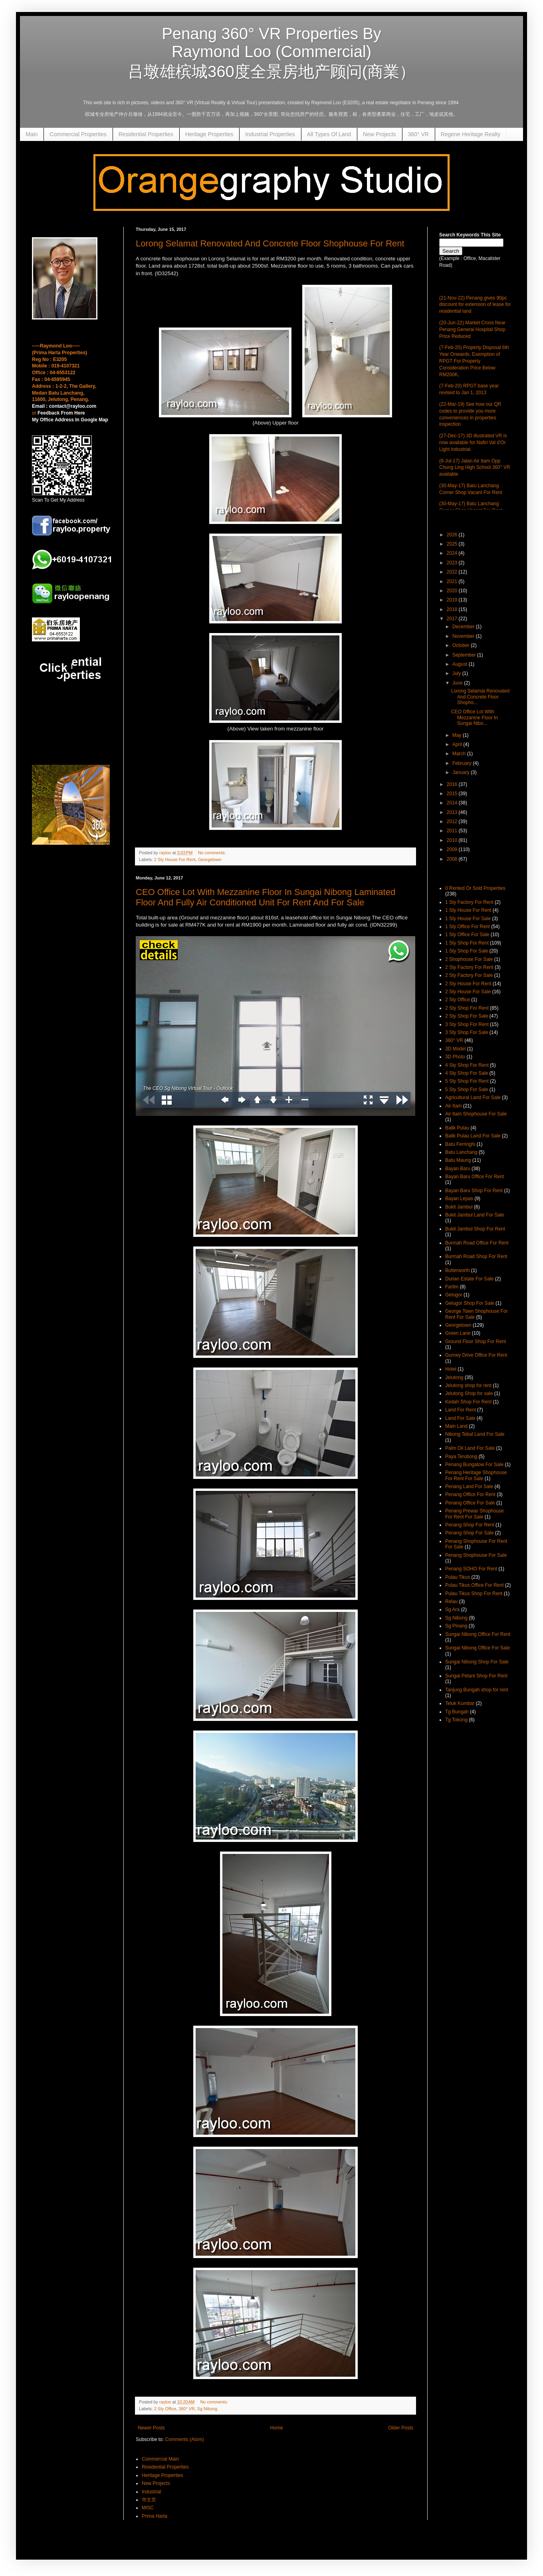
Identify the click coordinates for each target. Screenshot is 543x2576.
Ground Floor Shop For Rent (475, 1341)
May (457, 735)
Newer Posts (151, 2428)
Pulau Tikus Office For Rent (474, 1585)
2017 (453, 618)
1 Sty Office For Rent (467, 926)
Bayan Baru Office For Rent (474, 1176)
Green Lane (457, 1333)
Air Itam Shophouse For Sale (476, 1114)
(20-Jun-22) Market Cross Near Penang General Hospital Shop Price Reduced (472, 329)
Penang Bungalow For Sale (474, 1464)
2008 (453, 859)
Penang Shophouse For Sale (476, 1555)
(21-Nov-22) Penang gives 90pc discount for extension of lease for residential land (475, 304)
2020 (453, 590)
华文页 (149, 2500)
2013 (453, 812)
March (459, 753)
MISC (148, 2508)
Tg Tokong (456, 1720)
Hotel (450, 1369)
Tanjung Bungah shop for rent (476, 1690)
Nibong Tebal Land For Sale (475, 1434)
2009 (453, 849)
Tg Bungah (457, 1712)
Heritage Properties (209, 134)
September (464, 655)
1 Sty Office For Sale (467, 934)
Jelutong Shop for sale (469, 1393)
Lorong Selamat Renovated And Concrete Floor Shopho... (480, 696)
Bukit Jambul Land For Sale (474, 1215)
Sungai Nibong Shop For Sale (477, 1662)
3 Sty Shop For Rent (467, 1024)
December (464, 626)
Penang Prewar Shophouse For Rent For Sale (474, 1513)
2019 (453, 600)
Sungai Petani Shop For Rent (476, 1676)
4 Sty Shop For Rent (467, 1065)
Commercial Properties (78, 134)
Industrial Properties (270, 134)
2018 (453, 609)
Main (32, 134)
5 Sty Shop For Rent (467, 1081)
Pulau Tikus (457, 1577)
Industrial (151, 2492)
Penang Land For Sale (469, 1486)
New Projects (379, 134)
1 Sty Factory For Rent (469, 902)
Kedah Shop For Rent (468, 1402)
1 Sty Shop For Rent (467, 943)
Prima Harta (154, 2516)
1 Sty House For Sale (468, 918)
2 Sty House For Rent (175, 859)
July (457, 673)
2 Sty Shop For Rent (467, 1008)
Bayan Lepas (459, 1198)
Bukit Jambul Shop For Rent (475, 1229)
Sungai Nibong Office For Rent (477, 1634)
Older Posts (400, 2428)
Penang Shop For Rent (469, 1525)
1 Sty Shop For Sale (466, 951)
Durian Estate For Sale (469, 1279)
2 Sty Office (165, 2408)
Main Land (456, 1426)
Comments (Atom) (184, 2439)
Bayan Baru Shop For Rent (474, 1190)
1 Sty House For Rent (468, 910)
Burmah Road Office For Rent (477, 1243)
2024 (453, 553)
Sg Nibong (207, 2408)
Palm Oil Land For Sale (470, 1448)
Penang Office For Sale (470, 1503)
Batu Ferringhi (460, 1144)
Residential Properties (146, 134)
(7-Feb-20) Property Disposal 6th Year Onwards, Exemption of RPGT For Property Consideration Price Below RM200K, (474, 361)
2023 (453, 563)
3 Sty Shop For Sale (466, 1032)
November (464, 636)
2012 (453, 821)
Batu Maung (458, 1160)
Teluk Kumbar (459, 1703)
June (458, 683)
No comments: (212, 852)
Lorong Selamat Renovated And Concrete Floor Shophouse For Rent (270, 243)
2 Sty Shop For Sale (466, 1016)
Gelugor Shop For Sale (469, 1303)
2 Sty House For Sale (468, 991)
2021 (453, 581)
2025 (453, 544)
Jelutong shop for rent (468, 1385)
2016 (453, 784)
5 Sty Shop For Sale (466, 1089)
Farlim (451, 1287)
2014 (453, 803)
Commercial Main (160, 2459)
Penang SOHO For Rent (471, 1569)
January (461, 772)
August (460, 664)
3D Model (455, 1049)
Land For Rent (460, 1410)
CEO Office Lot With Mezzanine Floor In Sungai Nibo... (474, 717)
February (462, 763)
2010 (453, 840)
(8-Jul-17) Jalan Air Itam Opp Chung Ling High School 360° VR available (474, 467)
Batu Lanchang (461, 1152)
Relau (451, 1601)
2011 (453, 831)
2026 (453, 535)
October (461, 645)
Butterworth (457, 1270)
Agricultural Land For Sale (473, 1097)
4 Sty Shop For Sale (466, 1073)
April (457, 744)
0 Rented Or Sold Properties (475, 888)
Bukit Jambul (459, 1207)
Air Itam (453, 1106)
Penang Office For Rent (470, 1494)
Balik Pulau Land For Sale (473, 1136)
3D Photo (455, 1057)
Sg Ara (452, 1609)
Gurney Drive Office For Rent (476, 1355)
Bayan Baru (457, 1168)
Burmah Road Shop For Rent (476, 1256)
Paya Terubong (461, 1456)
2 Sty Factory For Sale (469, 975)
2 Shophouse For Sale (469, 959)
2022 (453, 572)
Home (276, 2428)
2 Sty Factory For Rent (469, 967)
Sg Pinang (456, 1626)
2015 (453, 793)
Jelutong (454, 1377)
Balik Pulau (457, 1128)
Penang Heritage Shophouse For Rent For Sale (476, 1475)
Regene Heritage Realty (470, 134)
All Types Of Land (329, 134)
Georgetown (210, 859)
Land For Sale (460, 1418)
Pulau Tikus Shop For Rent (473, 1593)
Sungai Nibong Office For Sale (477, 1648)
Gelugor (453, 1295)
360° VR (418, 134)
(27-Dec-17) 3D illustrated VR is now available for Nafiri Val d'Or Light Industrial (473, 442)
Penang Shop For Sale (469, 1533)
